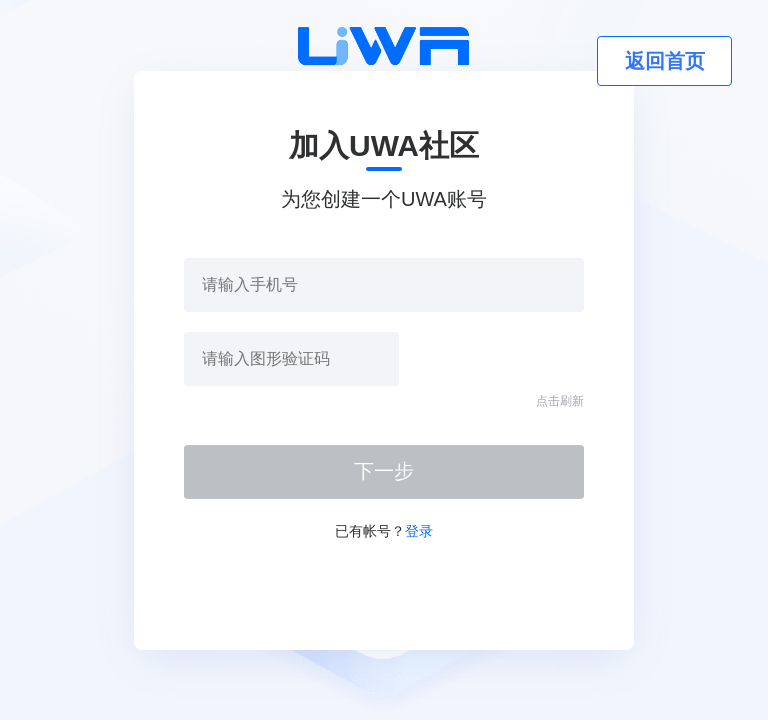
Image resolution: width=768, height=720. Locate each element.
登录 (419, 531)
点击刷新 (560, 401)
